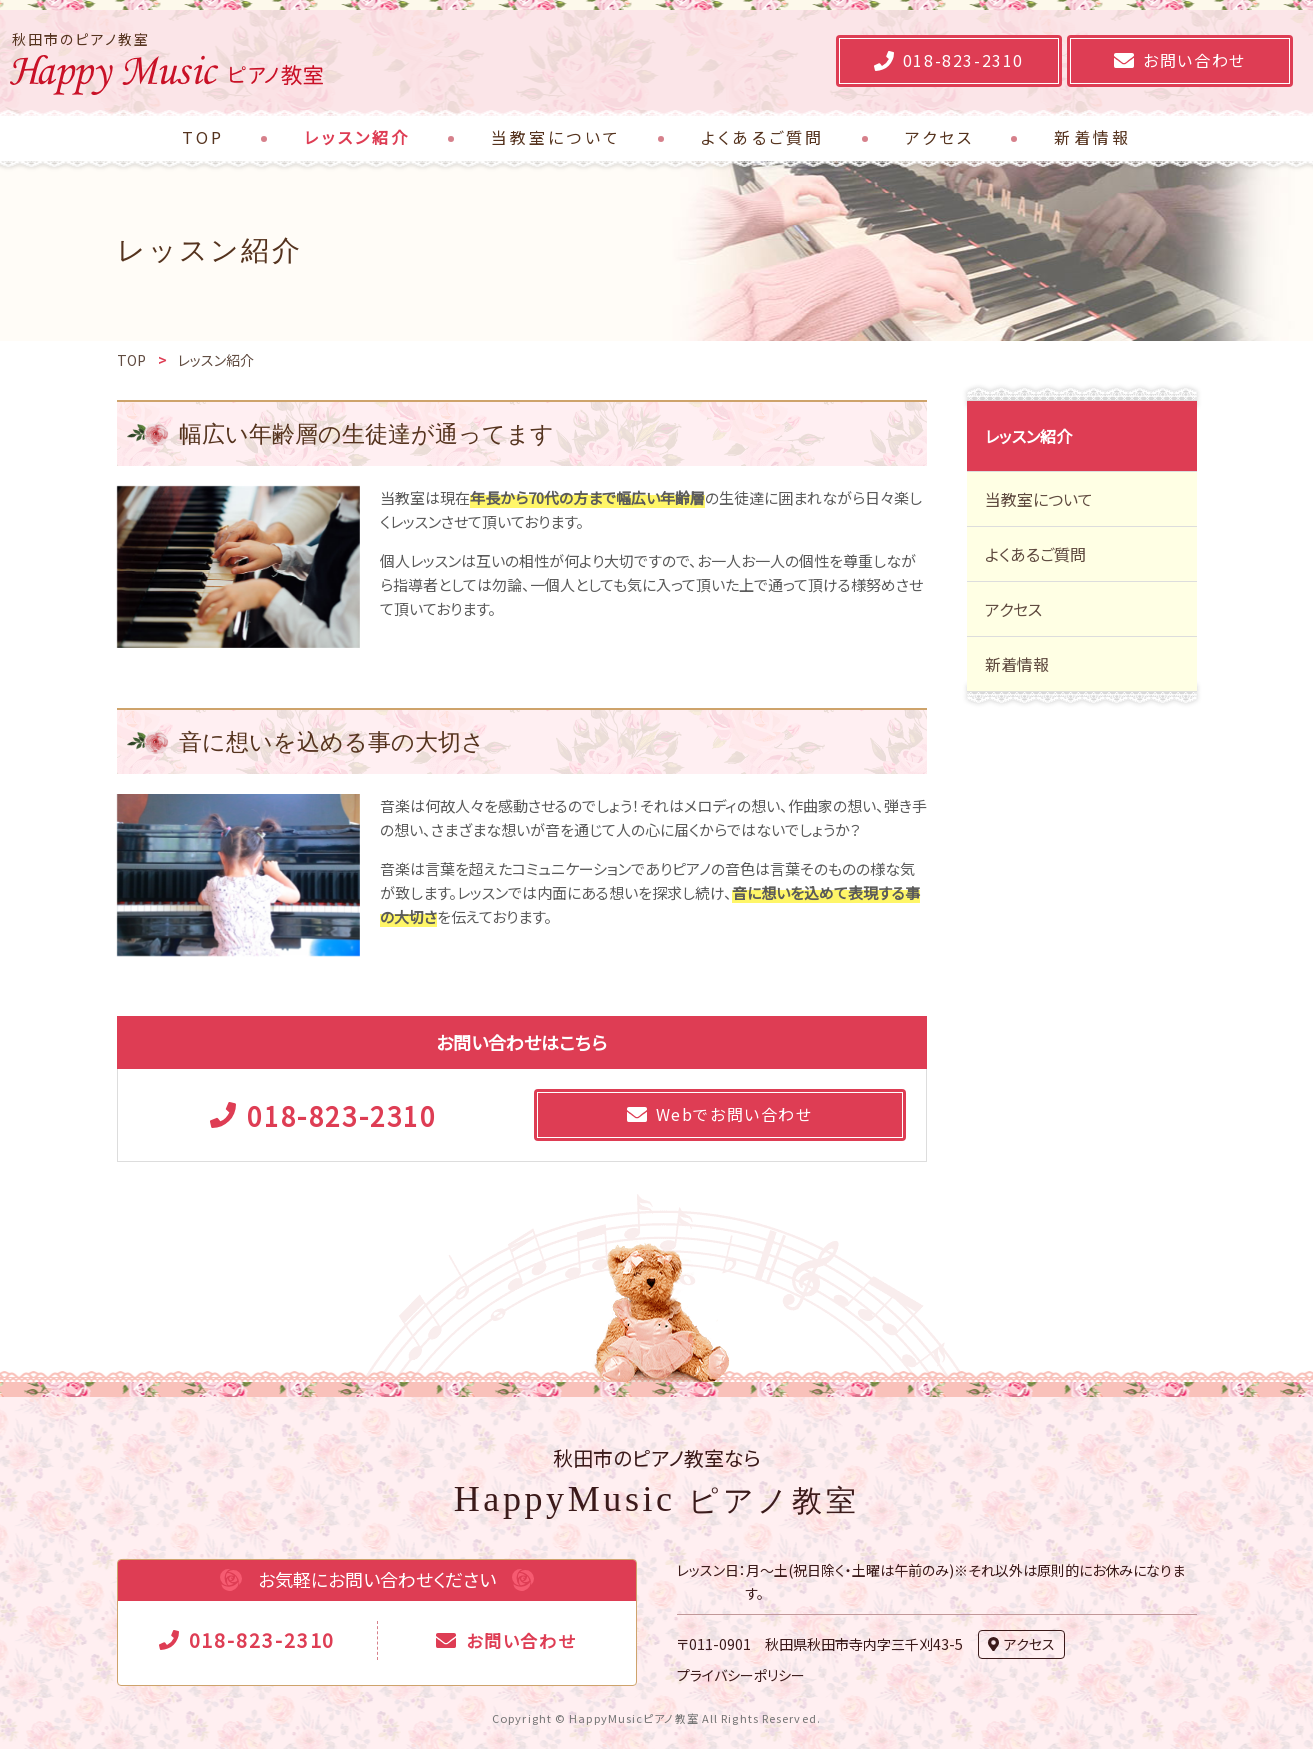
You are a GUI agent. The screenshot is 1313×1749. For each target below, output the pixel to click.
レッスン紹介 (1028, 436)
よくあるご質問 (1035, 554)
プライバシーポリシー (741, 1675)
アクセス (1013, 609)
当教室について (1039, 499)
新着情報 (1017, 664)
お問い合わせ (520, 1640)
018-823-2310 (262, 1639)
